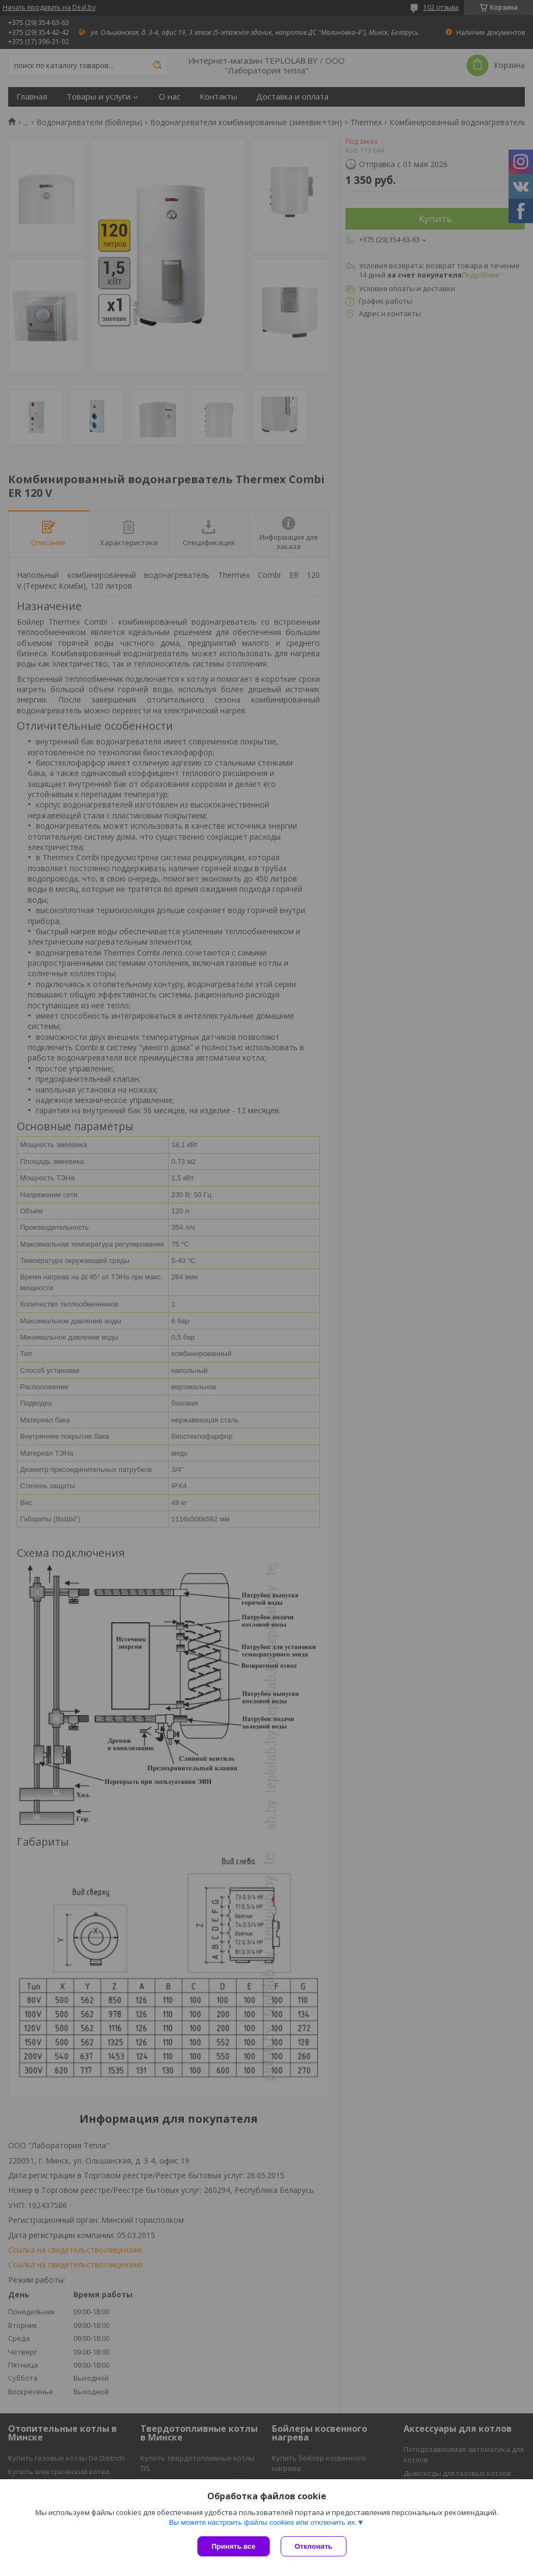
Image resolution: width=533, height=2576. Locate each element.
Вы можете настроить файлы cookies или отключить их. (263, 2522)
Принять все (234, 2546)
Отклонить (313, 2546)
